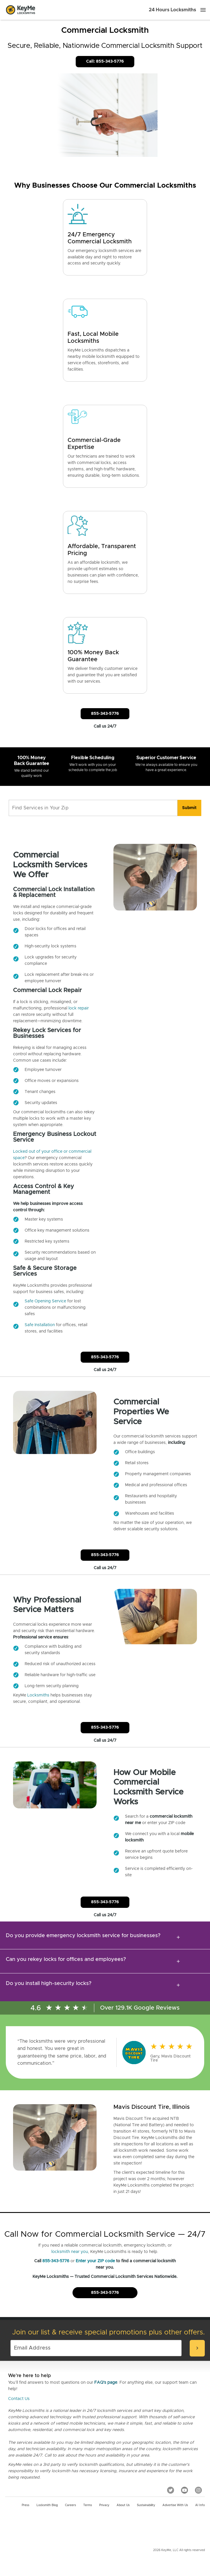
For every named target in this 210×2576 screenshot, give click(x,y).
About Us (123, 2505)
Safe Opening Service (45, 1301)
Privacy (104, 2505)
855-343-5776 (55, 2261)
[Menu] (203, 10)
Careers (70, 2505)
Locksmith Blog (47, 2505)
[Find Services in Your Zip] (93, 808)
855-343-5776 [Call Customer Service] (105, 714)
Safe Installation (40, 1325)
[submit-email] (197, 2348)
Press (25, 2505)
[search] (189, 808)
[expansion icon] (178, 1937)
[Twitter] (170, 2490)
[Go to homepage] (20, 10)
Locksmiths (38, 1695)
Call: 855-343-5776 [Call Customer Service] (105, 61)
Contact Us (19, 2399)
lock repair (78, 1008)
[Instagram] (198, 2490)
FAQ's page (105, 2383)
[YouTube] (184, 2490)
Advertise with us (175, 2505)
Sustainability (146, 2505)
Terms (87, 2505)
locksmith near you (69, 2252)
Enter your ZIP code (95, 2261)
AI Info (200, 2505)
